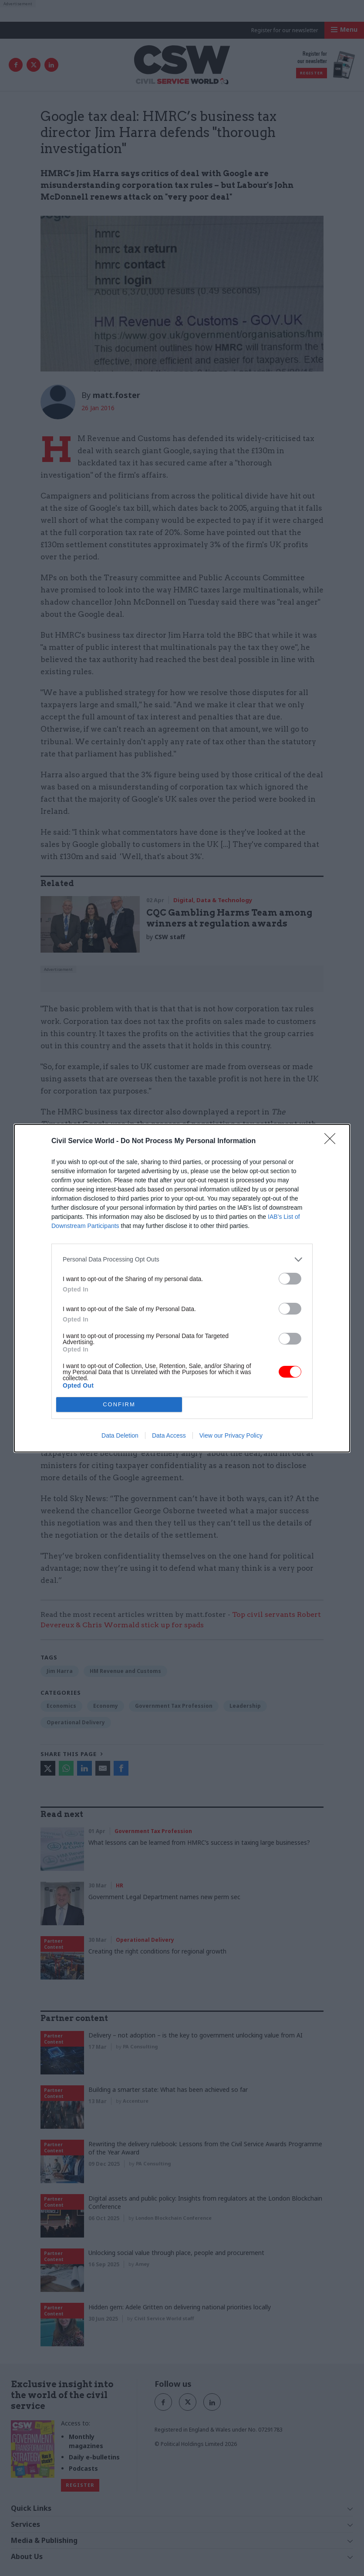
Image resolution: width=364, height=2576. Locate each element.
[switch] (290, 1279)
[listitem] (182, 1259)
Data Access (169, 1435)
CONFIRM (119, 1404)
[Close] (332, 1141)
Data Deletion (119, 1435)
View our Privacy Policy (231, 1435)
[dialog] (182, 1288)
